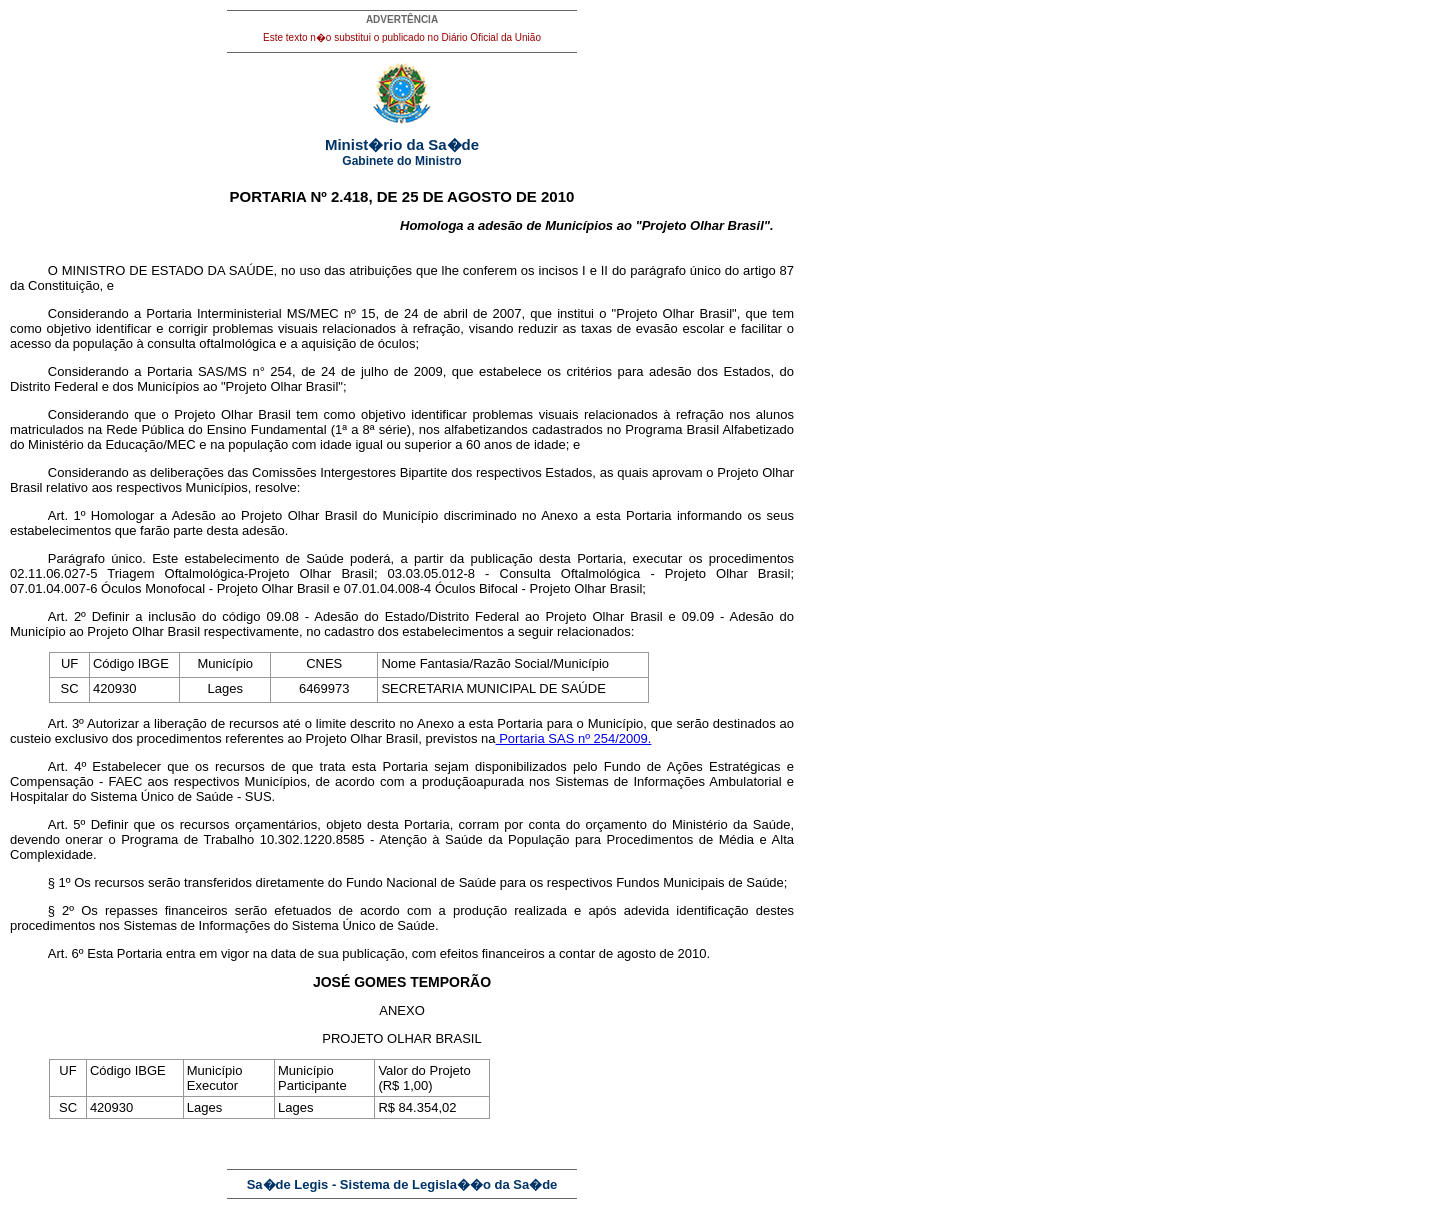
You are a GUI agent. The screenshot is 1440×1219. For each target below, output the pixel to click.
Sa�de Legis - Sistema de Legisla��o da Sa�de (402, 1184)
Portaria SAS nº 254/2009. (574, 738)
